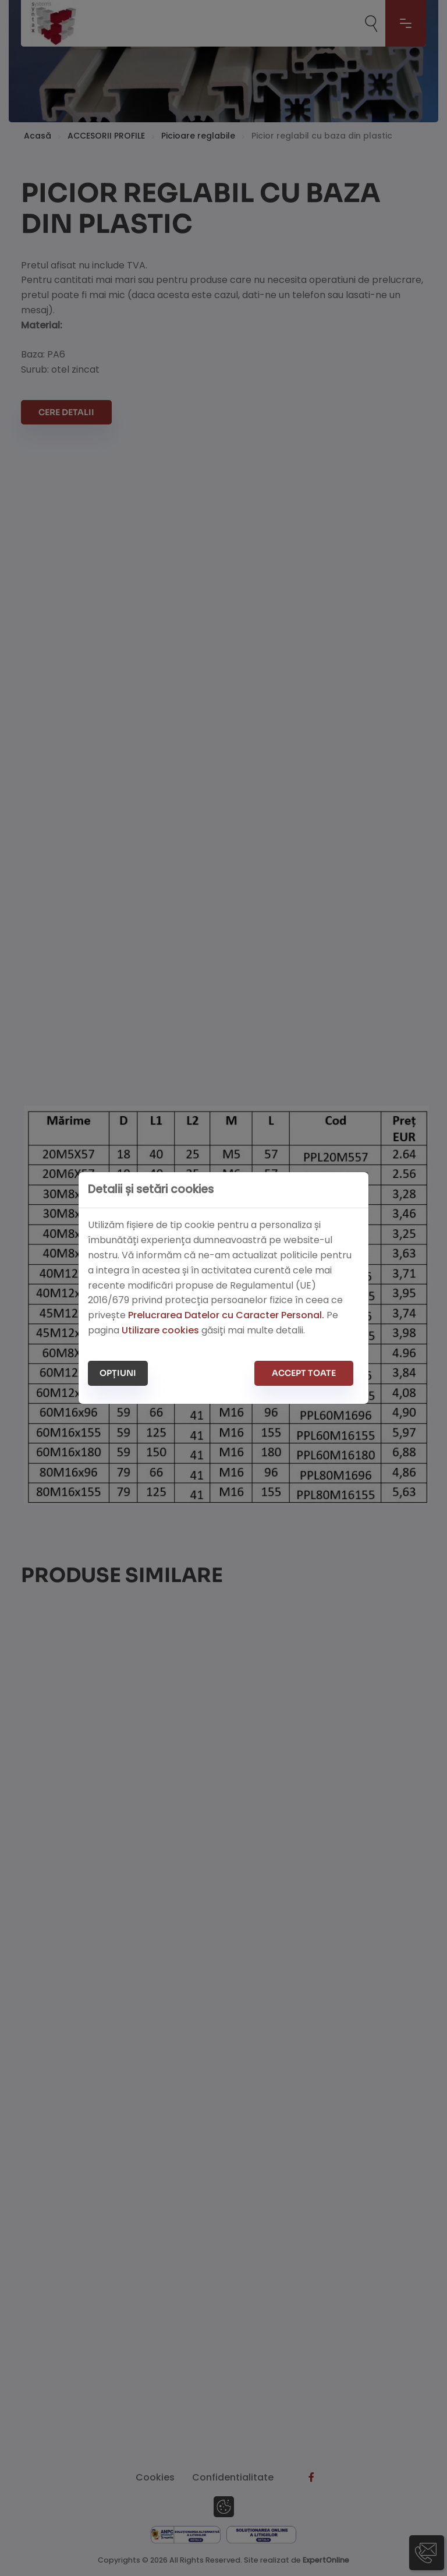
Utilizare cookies (160, 1330)
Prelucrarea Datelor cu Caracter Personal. (226, 1315)
